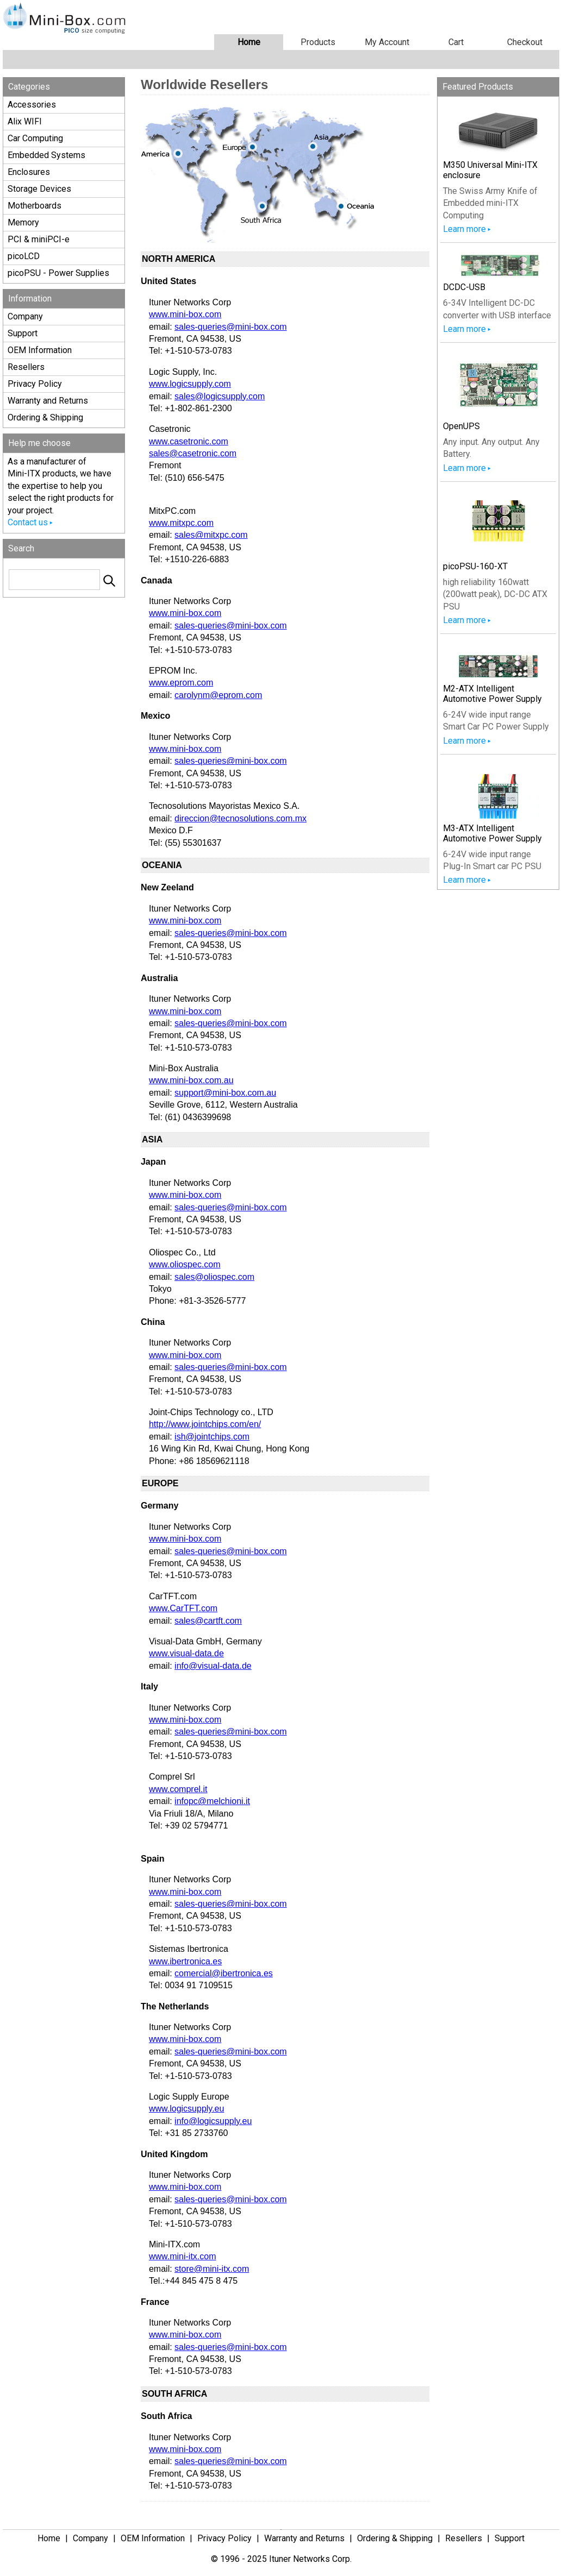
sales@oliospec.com (214, 1276)
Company (25, 316)
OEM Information (40, 350)
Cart (456, 42)
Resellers (26, 367)
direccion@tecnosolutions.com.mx (240, 818)
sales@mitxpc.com (211, 534)
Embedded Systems (46, 155)
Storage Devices (39, 189)
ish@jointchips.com (211, 1436)
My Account (387, 42)
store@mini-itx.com (211, 2268)
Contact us (28, 522)
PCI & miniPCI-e (39, 239)
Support (23, 333)
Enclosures (29, 172)
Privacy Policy (35, 384)
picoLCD (24, 256)
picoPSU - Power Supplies (58, 273)
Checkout (524, 42)
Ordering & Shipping (45, 417)
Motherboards (34, 205)
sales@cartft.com (208, 1620)
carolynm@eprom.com (218, 695)
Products (318, 42)
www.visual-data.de (186, 1653)
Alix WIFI (25, 121)
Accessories (32, 104)
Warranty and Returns (48, 400)
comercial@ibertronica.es (223, 1973)
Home (249, 42)
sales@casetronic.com (192, 453)
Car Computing (35, 138)
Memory (23, 222)
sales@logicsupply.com (219, 396)
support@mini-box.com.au (225, 1092)
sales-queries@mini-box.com (230, 326)
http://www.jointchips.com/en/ (205, 1424)
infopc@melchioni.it (212, 1801)
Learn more (464, 229)
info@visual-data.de (213, 1665)
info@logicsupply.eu (213, 2121)
